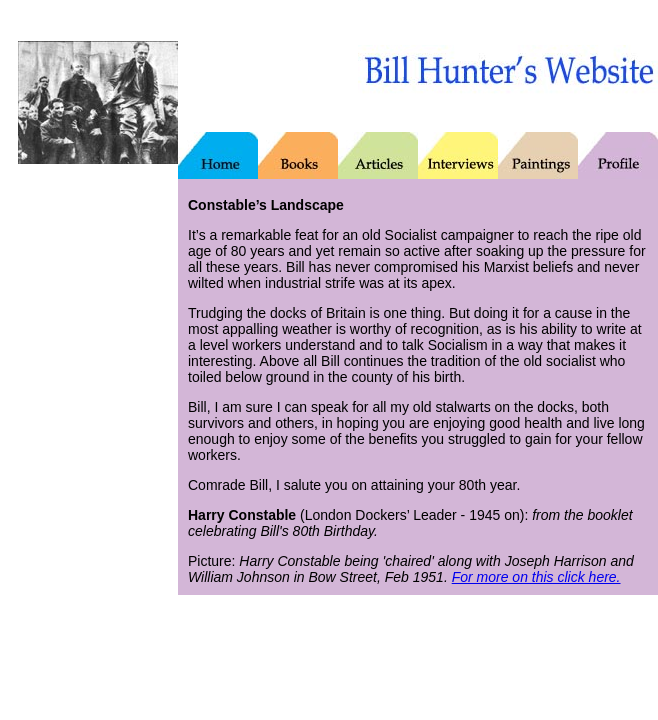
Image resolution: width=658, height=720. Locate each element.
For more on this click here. (536, 577)
